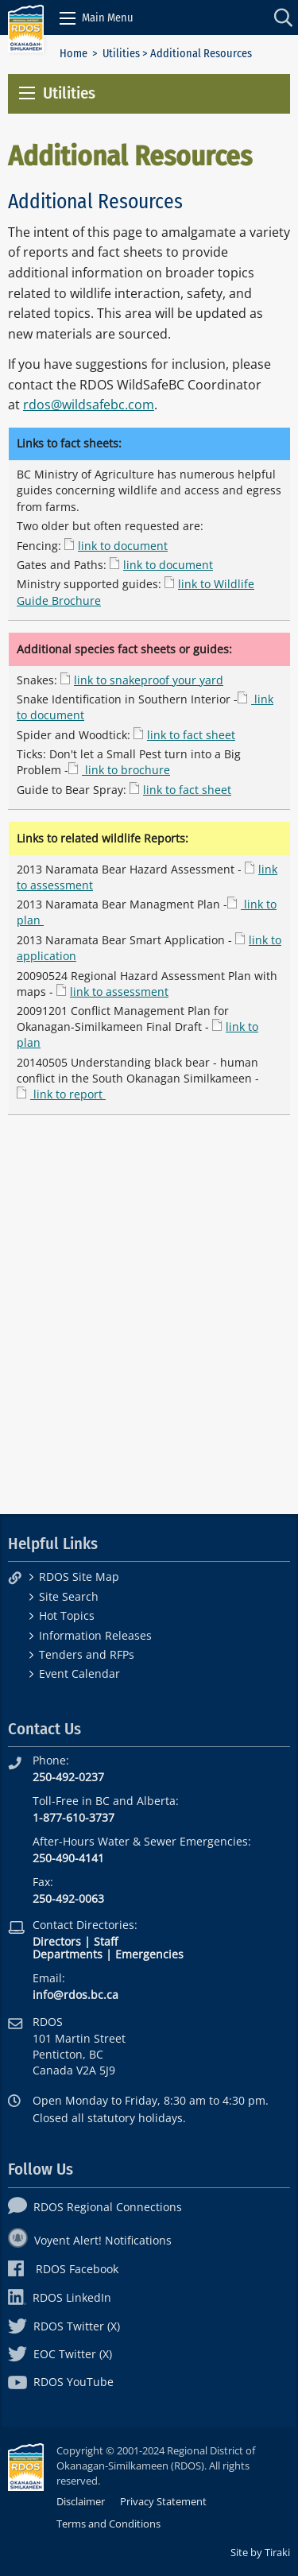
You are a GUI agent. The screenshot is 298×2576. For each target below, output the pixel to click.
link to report (68, 1094)
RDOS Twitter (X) (64, 2326)
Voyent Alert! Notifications (90, 2240)
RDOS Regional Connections (95, 2206)
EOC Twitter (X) (60, 2353)
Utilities (121, 53)
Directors (57, 1941)
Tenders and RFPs (86, 1654)
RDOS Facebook (63, 2268)
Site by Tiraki (260, 2552)
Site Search (69, 1596)
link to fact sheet (191, 734)
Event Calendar (79, 1673)
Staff (106, 1941)
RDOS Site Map (79, 1576)
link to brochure (126, 769)
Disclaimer (80, 2501)
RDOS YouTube (61, 2381)
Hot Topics (67, 1615)
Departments (68, 1954)
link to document (123, 545)
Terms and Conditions (108, 2523)
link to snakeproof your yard (148, 680)
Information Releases (95, 1635)
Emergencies (149, 1954)
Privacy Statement (163, 2501)
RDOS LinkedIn (59, 2297)
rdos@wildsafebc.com (88, 404)
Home (73, 53)
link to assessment (119, 991)
